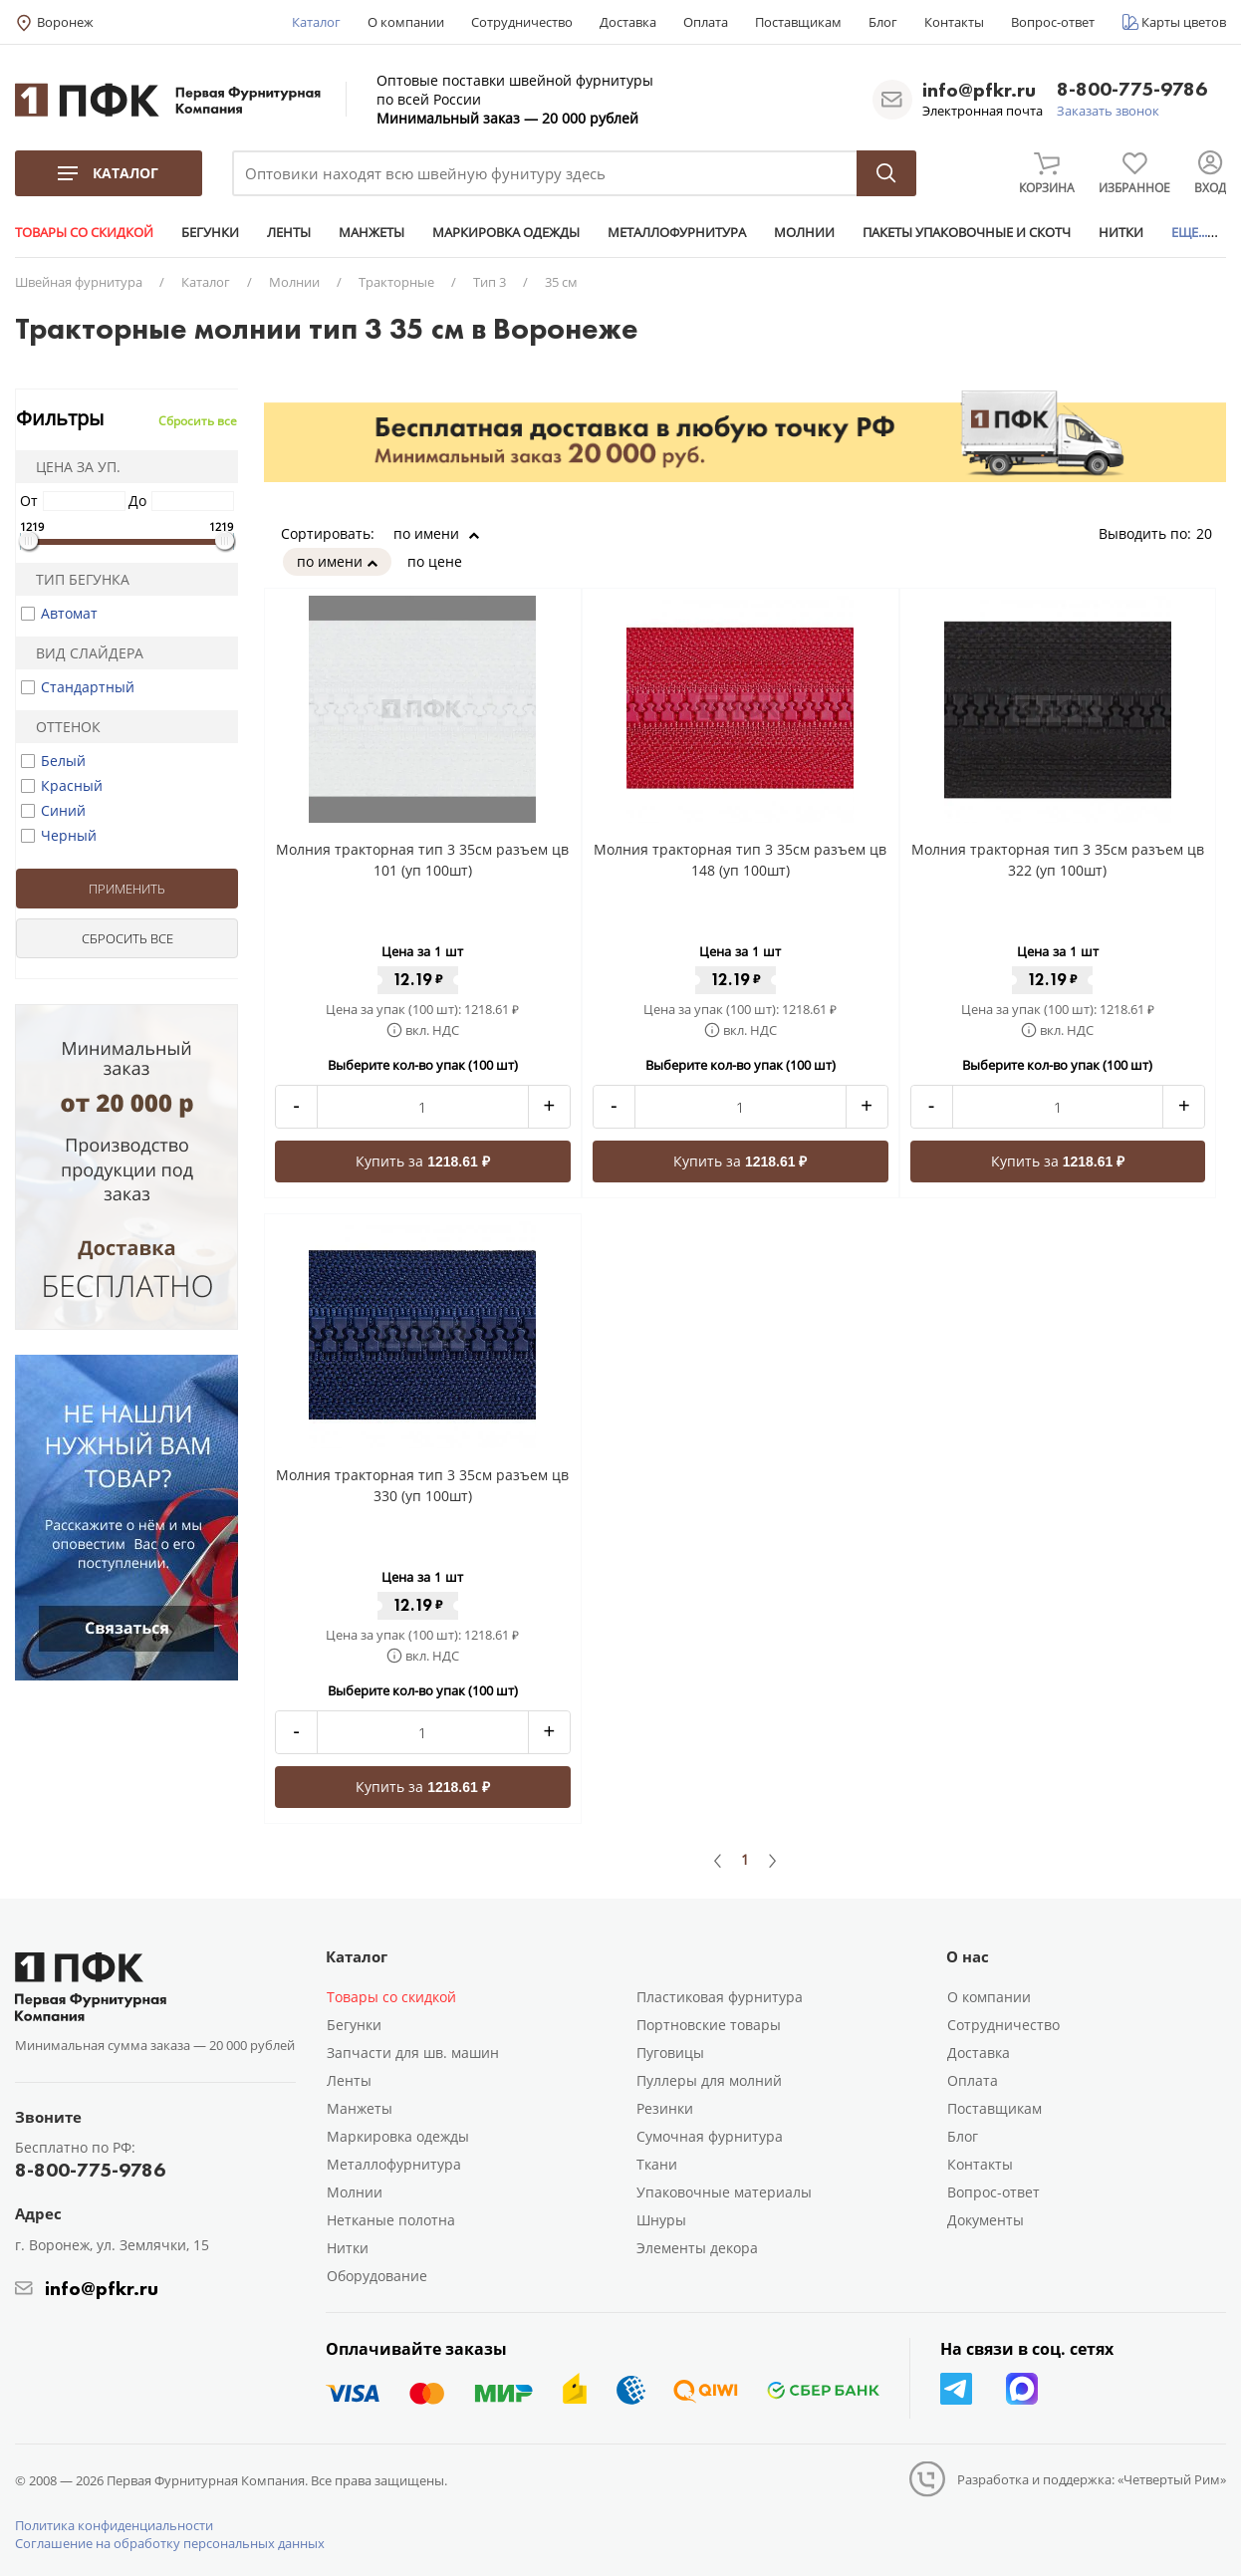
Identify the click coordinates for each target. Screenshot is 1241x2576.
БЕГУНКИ (210, 232)
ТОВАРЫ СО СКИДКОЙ (84, 232)
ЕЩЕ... (1189, 232)
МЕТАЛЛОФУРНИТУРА (677, 232)
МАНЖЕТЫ (371, 232)
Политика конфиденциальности (114, 2525)
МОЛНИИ (804, 232)
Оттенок (62, 726)
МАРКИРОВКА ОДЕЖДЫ (506, 232)
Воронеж (65, 22)
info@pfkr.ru (979, 90)
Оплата (705, 22)
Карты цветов (1183, 22)
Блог (883, 22)
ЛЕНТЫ (289, 232)
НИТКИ (1121, 232)
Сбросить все (197, 420)
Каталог (316, 22)
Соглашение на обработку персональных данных (170, 2543)
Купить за (423, 1161)
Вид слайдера (83, 653)
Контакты (954, 22)
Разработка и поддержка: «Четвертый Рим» (1091, 2479)
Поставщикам (798, 22)
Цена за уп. (72, 466)
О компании (406, 22)
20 (1211, 533)
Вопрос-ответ (1053, 22)
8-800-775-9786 (1132, 90)
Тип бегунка (76, 579)
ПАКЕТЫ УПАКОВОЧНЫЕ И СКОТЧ (967, 232)
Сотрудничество (522, 22)
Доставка (628, 22)
